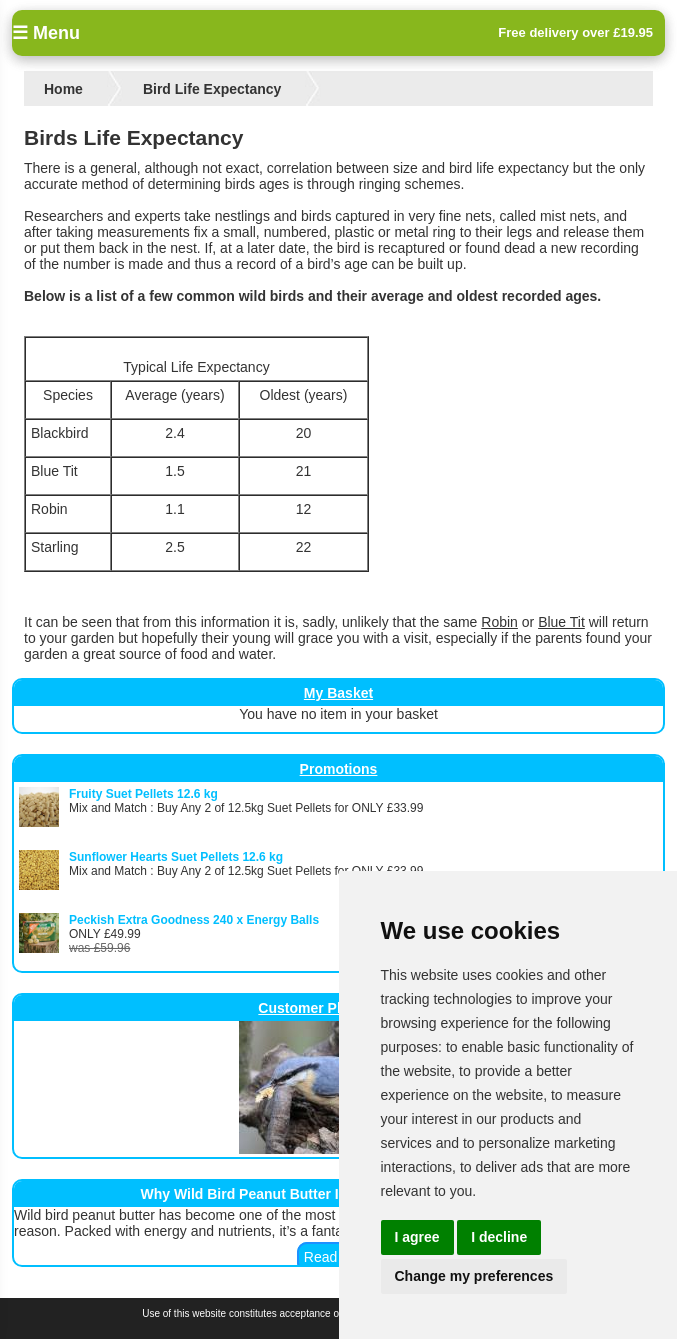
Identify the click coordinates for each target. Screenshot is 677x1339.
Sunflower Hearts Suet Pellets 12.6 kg (176, 857)
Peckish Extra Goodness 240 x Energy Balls (194, 920)
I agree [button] (417, 1237)
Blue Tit (561, 622)
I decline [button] (499, 1237)
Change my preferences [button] (474, 1276)
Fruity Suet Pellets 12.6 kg (143, 794)
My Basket (338, 693)
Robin (499, 622)
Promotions (339, 769)
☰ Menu (46, 33)
